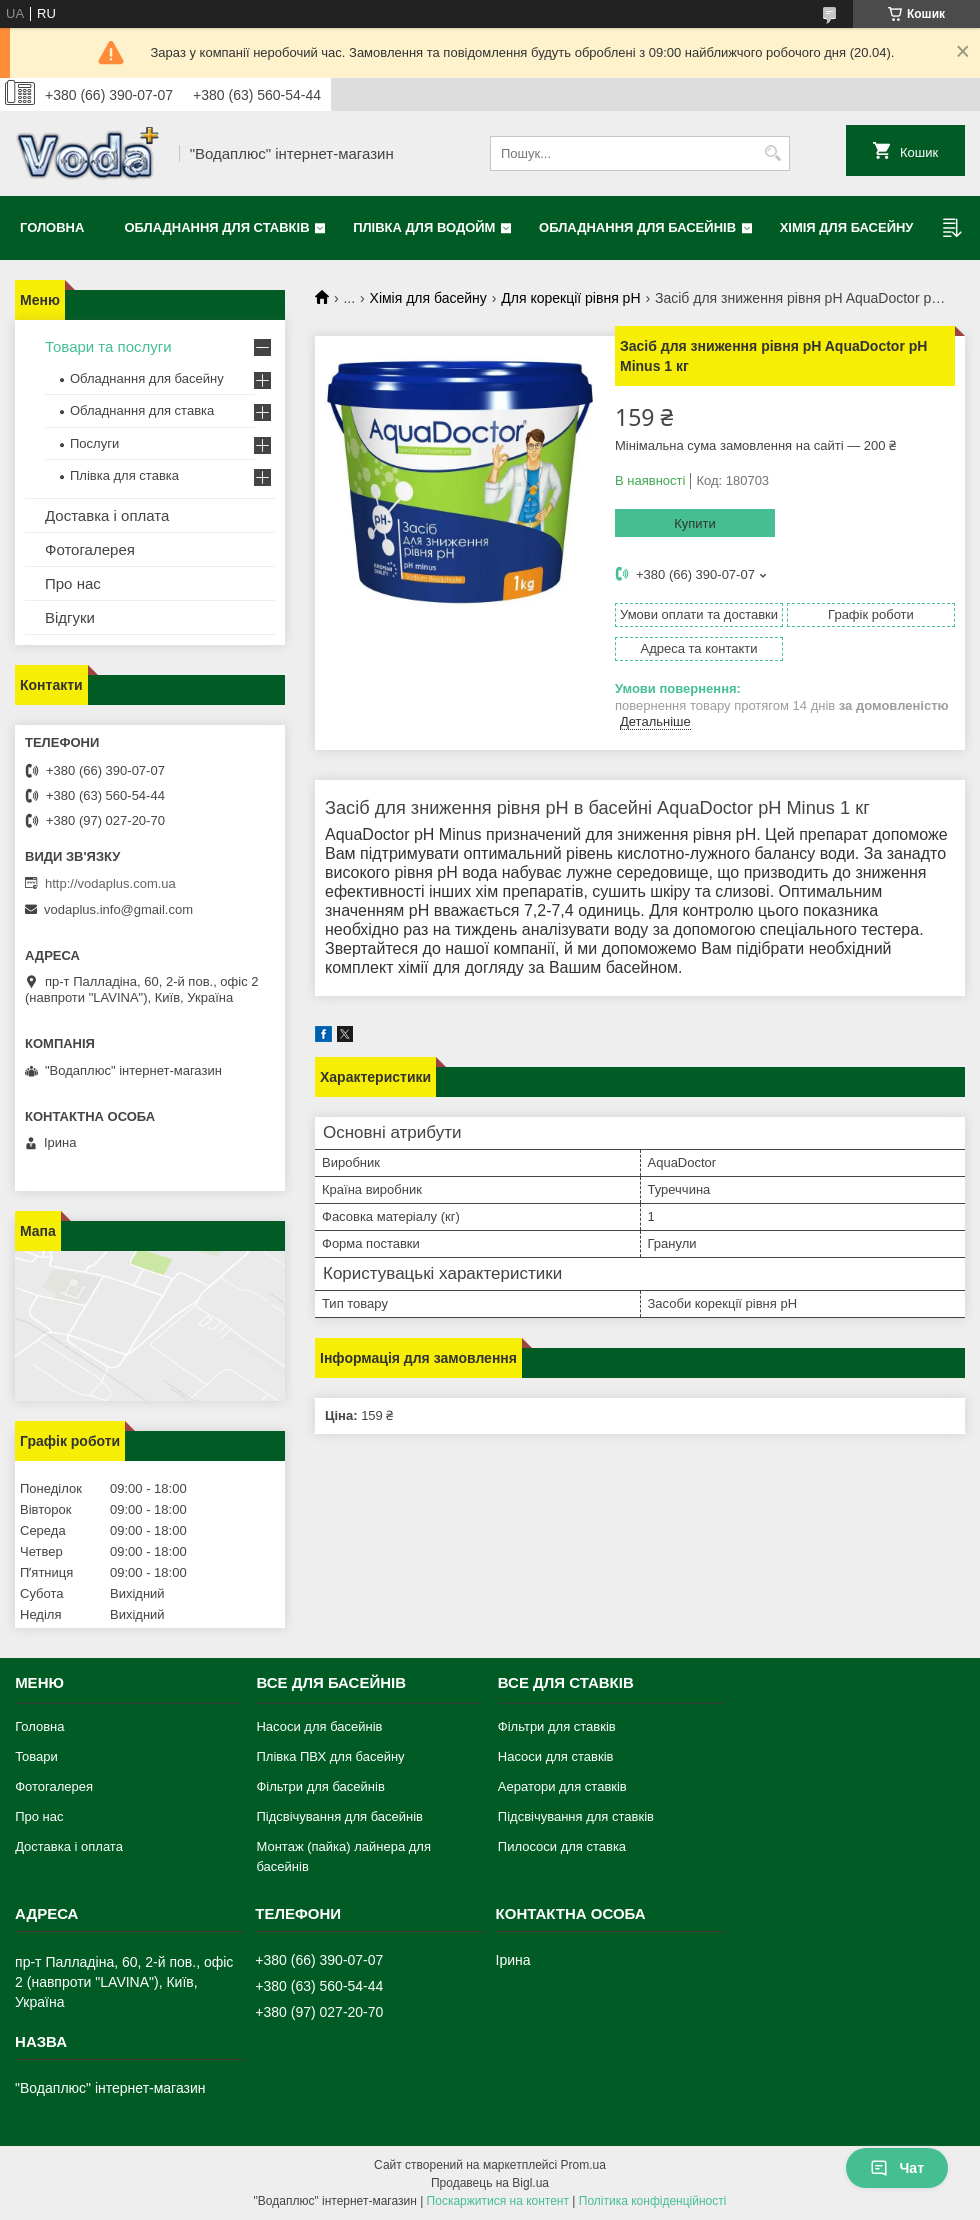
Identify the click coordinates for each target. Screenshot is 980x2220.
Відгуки (70, 617)
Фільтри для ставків (557, 1726)
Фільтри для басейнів (320, 1786)
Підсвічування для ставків (576, 1816)
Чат (897, 2168)
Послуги (94, 443)
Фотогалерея (90, 549)
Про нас (73, 583)
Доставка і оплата (107, 515)
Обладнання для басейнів (637, 227)
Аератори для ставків (562, 1786)
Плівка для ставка (124, 475)
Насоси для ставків (556, 1756)
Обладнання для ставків (216, 227)
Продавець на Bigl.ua (490, 2183)
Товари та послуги (108, 346)
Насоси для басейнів (319, 1726)
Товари (36, 1756)
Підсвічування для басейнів (339, 1816)
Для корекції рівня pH (570, 298)
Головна (52, 227)
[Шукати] (772, 153)
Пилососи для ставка (562, 1846)
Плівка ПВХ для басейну (330, 1756)
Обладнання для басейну (147, 378)
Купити (695, 523)
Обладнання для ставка (142, 410)
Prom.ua (583, 2165)
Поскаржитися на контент (498, 2201)
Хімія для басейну (847, 227)
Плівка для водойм (424, 227)
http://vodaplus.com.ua (110, 883)
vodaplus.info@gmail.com (118, 909)
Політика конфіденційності (653, 2201)
